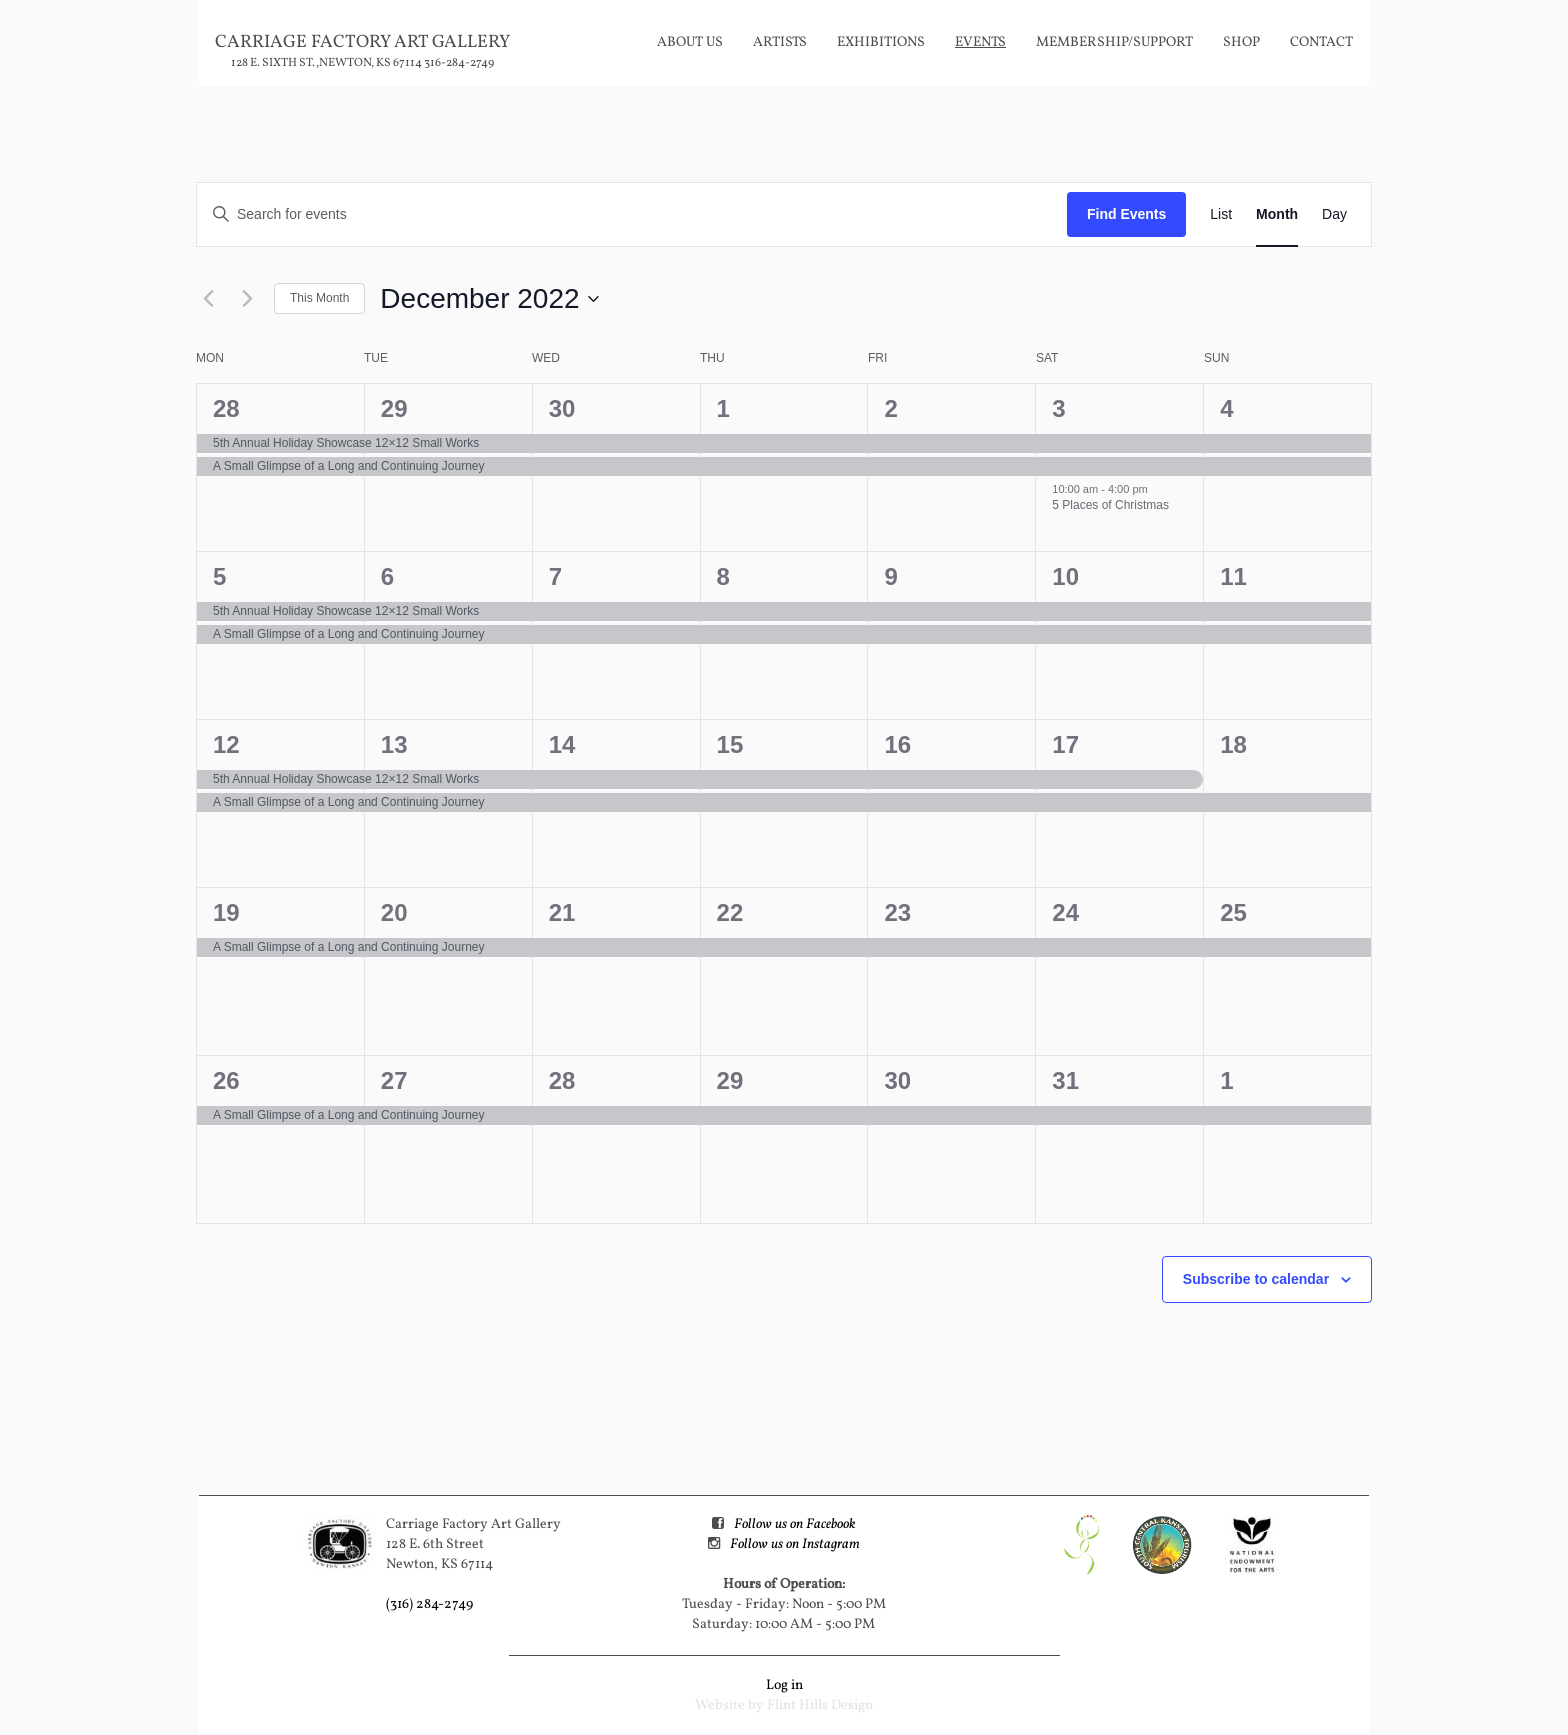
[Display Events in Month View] (1277, 214)
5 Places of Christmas (1110, 505)
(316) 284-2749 (429, 1604)
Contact (1321, 42)
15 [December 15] (730, 744)
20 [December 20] (394, 912)
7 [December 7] (555, 576)
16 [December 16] (897, 744)
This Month (319, 298)
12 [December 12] (226, 744)
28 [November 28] (226, 408)
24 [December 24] (1065, 912)
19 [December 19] (226, 912)
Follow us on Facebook (794, 1524)
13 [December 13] (394, 744)
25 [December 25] (1233, 912)
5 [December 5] (219, 576)
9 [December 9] (890, 576)
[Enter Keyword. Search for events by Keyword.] (632, 214)
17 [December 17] (1065, 744)
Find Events (1126, 214)
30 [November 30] (562, 408)
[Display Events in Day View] (1334, 214)
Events (980, 42)
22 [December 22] (730, 912)
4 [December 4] (1226, 408)
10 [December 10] (1065, 576)
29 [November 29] (394, 408)
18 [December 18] (1233, 744)
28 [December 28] (562, 1080)
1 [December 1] (723, 408)
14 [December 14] (562, 744)
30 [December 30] (897, 1080)
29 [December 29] (730, 1080)
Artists (780, 42)
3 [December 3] (1058, 408)
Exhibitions (881, 42)
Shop (1241, 42)
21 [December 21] (562, 912)
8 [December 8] (723, 576)
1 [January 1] (1226, 1080)
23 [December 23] (897, 912)
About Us (690, 42)
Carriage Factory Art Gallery (362, 42)
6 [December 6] (387, 576)
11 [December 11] (1233, 576)
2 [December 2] (890, 408)
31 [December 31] (1065, 1080)
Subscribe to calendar (1256, 1279)
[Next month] (247, 299)
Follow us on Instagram (795, 1544)
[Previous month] (208, 299)
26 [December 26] (226, 1080)
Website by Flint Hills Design (784, 1705)
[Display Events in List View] (1221, 214)
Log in (784, 1685)
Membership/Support (1114, 42)
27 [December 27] (394, 1080)
